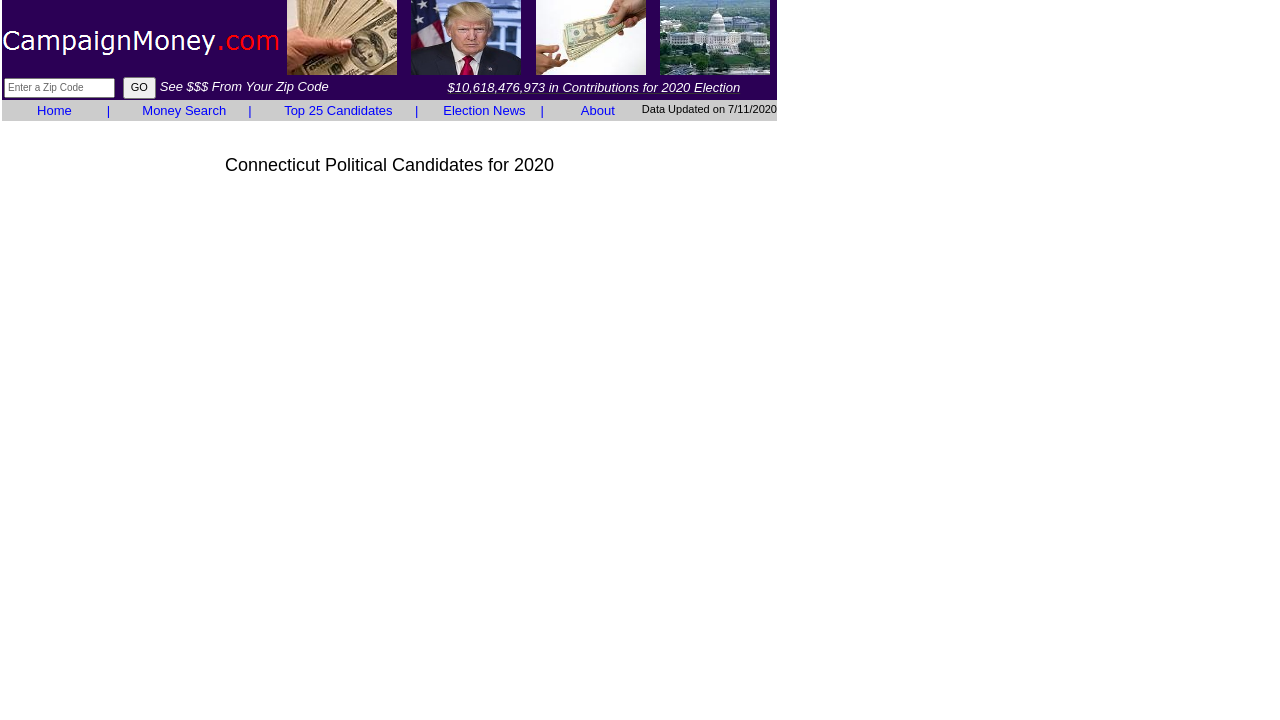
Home (54, 110)
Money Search (184, 110)
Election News (484, 110)
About (598, 110)
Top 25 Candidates (338, 110)
